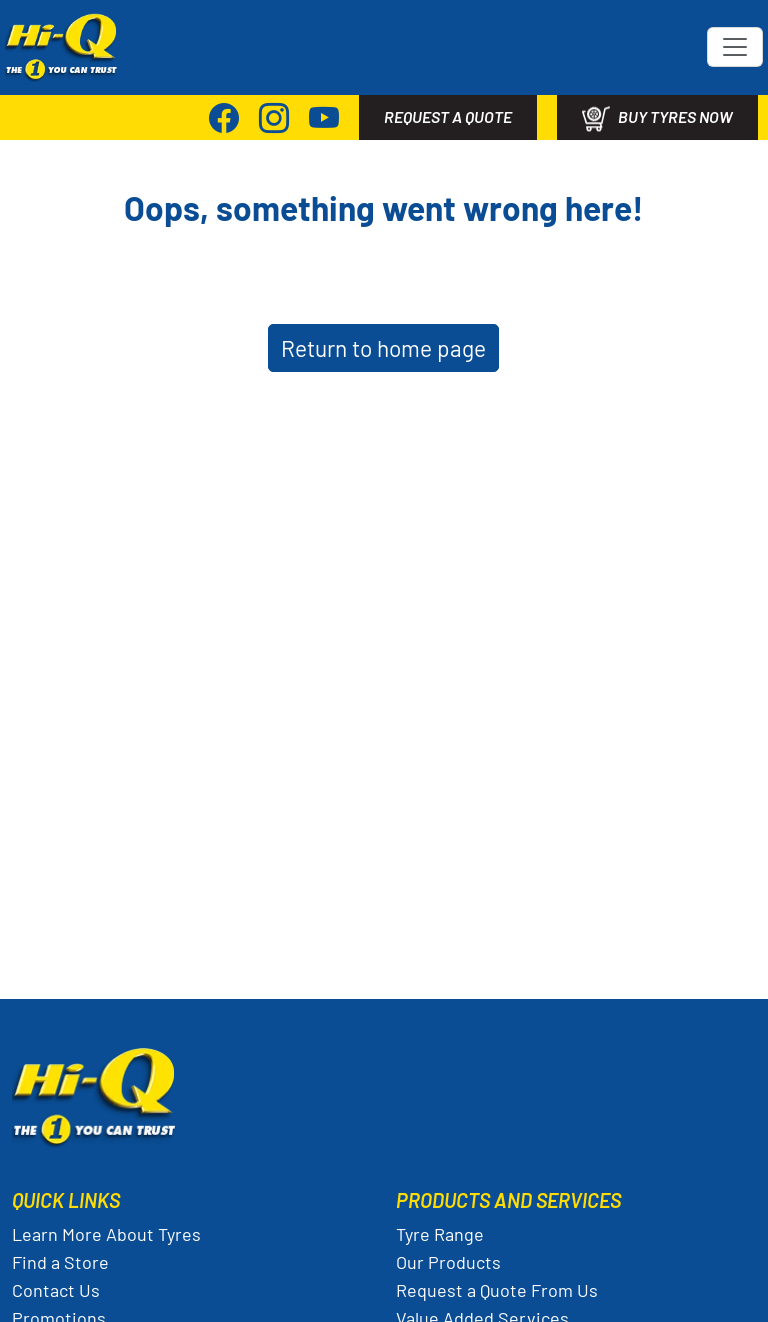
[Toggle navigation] (735, 47)
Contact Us (56, 1290)
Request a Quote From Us (497, 1290)
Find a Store (60, 1262)
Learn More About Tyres (106, 1234)
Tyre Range (440, 1234)
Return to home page (383, 348)
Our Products (448, 1262)
